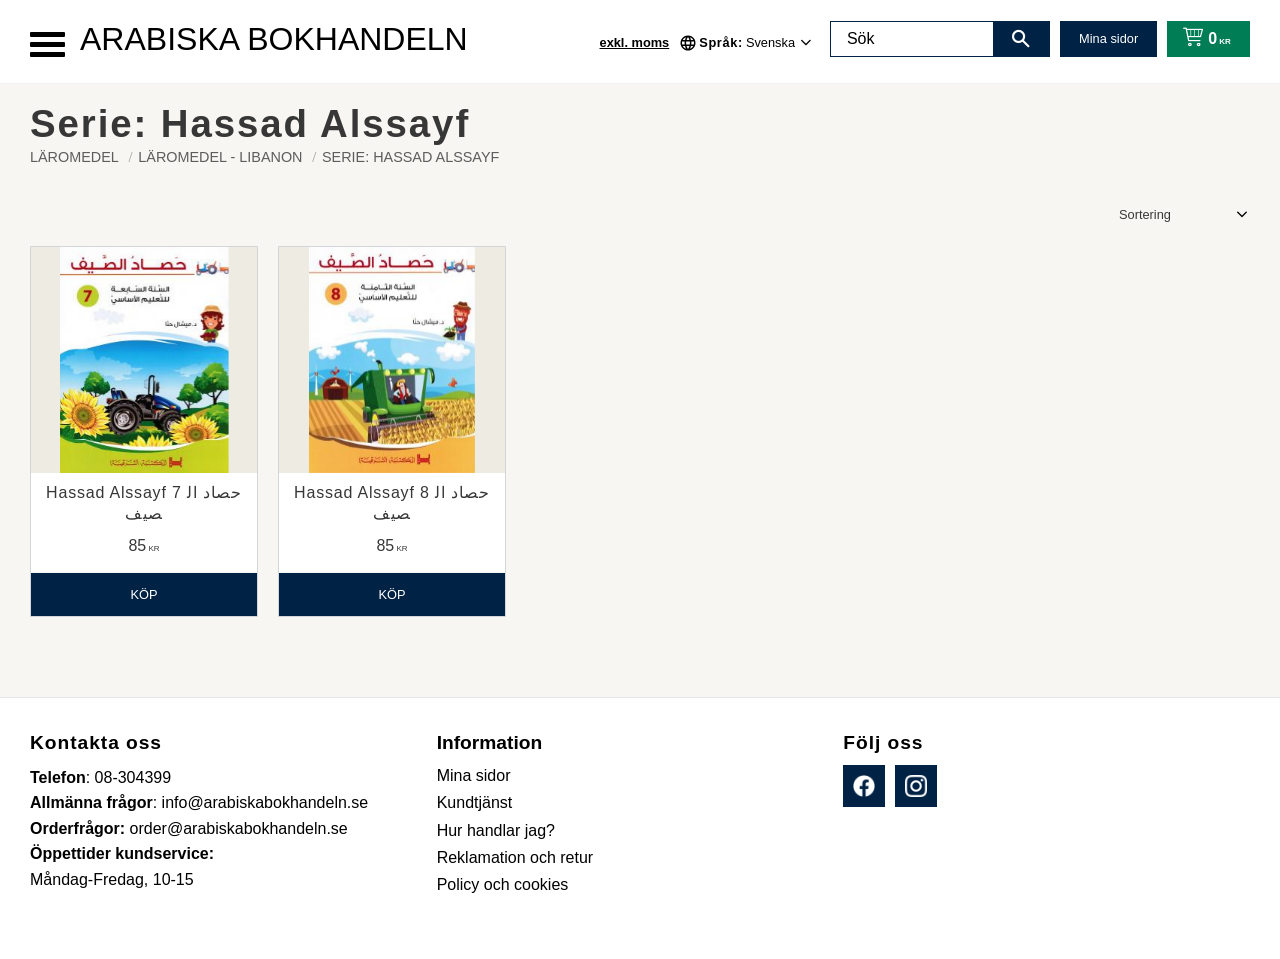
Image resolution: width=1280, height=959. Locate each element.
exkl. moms (635, 42)
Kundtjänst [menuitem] (475, 802)
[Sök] (1021, 39)
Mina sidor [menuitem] (474, 775)
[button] (47, 44)
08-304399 (133, 777)
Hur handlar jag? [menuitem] (496, 830)
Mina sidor (1108, 38)
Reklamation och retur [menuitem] (515, 857)
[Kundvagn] (1202, 39)
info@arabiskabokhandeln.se (265, 802)
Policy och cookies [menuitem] (503, 884)
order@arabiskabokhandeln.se (239, 828)
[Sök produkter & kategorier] (912, 39)
